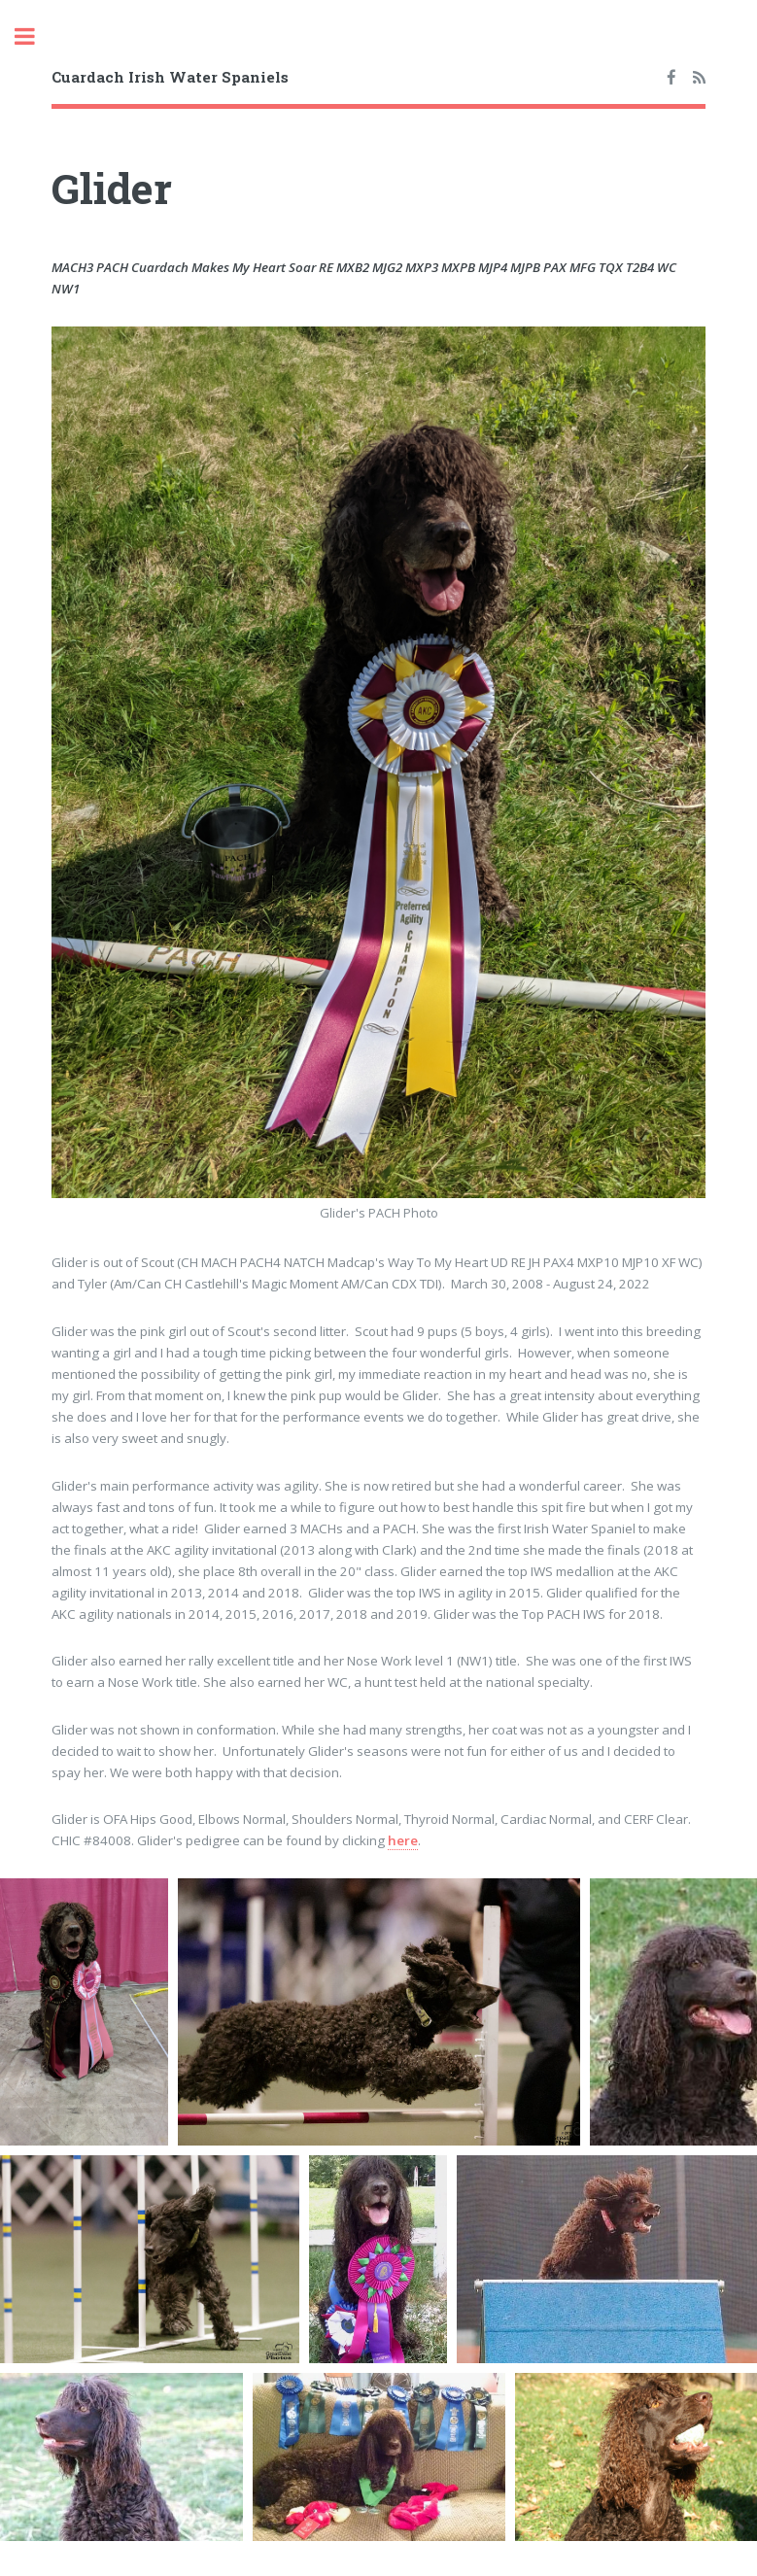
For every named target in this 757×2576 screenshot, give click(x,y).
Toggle (35, 36)
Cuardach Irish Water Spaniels (170, 76)
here (403, 1840)
